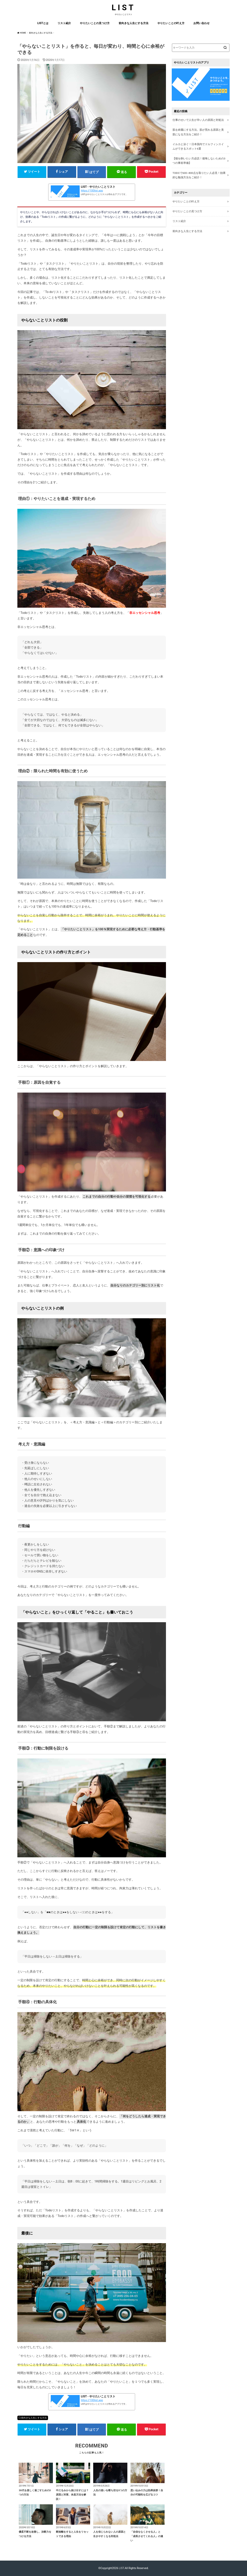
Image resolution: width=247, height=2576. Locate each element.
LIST (123, 7)
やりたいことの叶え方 (170, 23)
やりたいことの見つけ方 (95, 23)
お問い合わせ (201, 23)
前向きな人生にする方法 (133, 23)
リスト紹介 (64, 23)
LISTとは (42, 23)
